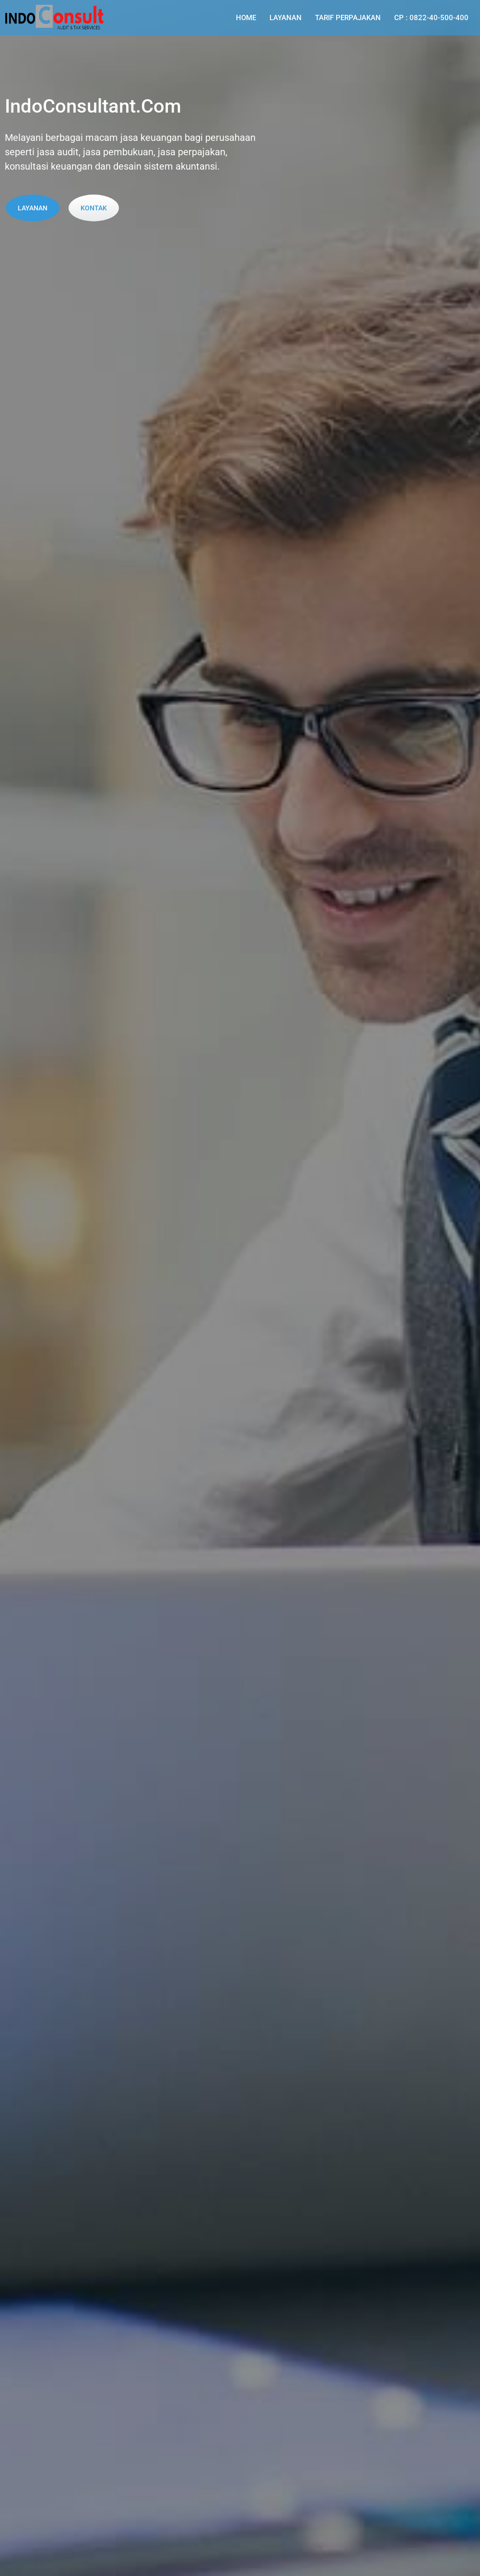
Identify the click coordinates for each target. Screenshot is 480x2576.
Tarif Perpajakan (348, 17)
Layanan (285, 17)
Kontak (94, 208)
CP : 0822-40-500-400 (431, 17)
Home (246, 17)
